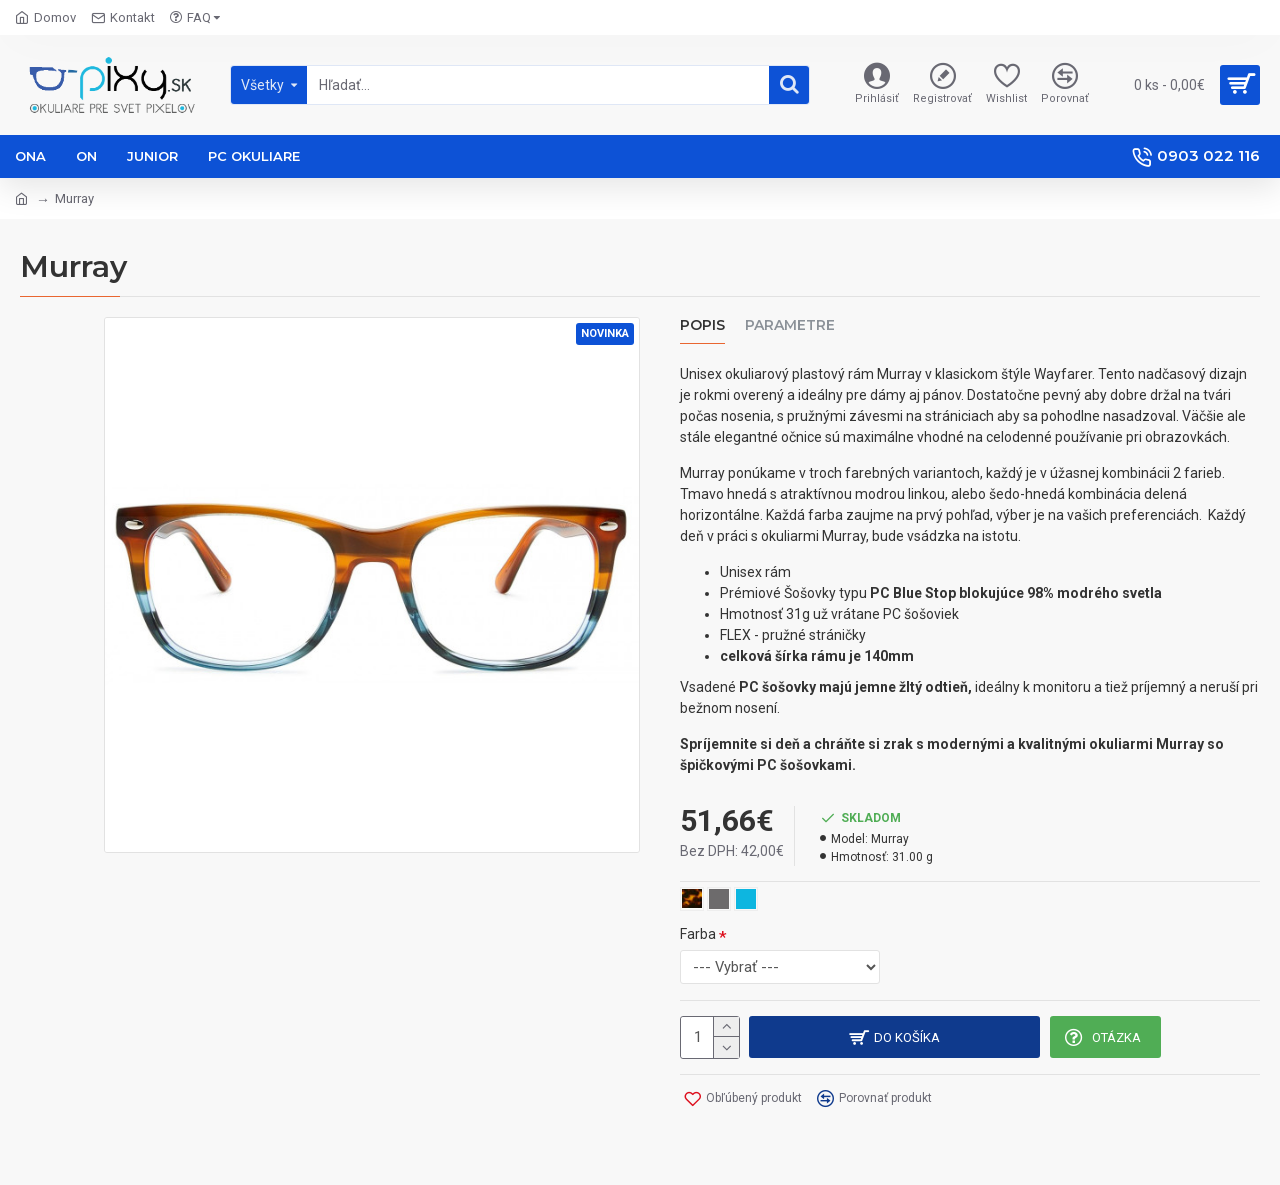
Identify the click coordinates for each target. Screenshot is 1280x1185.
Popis (702, 325)
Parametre (790, 325)
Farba (698, 934)
